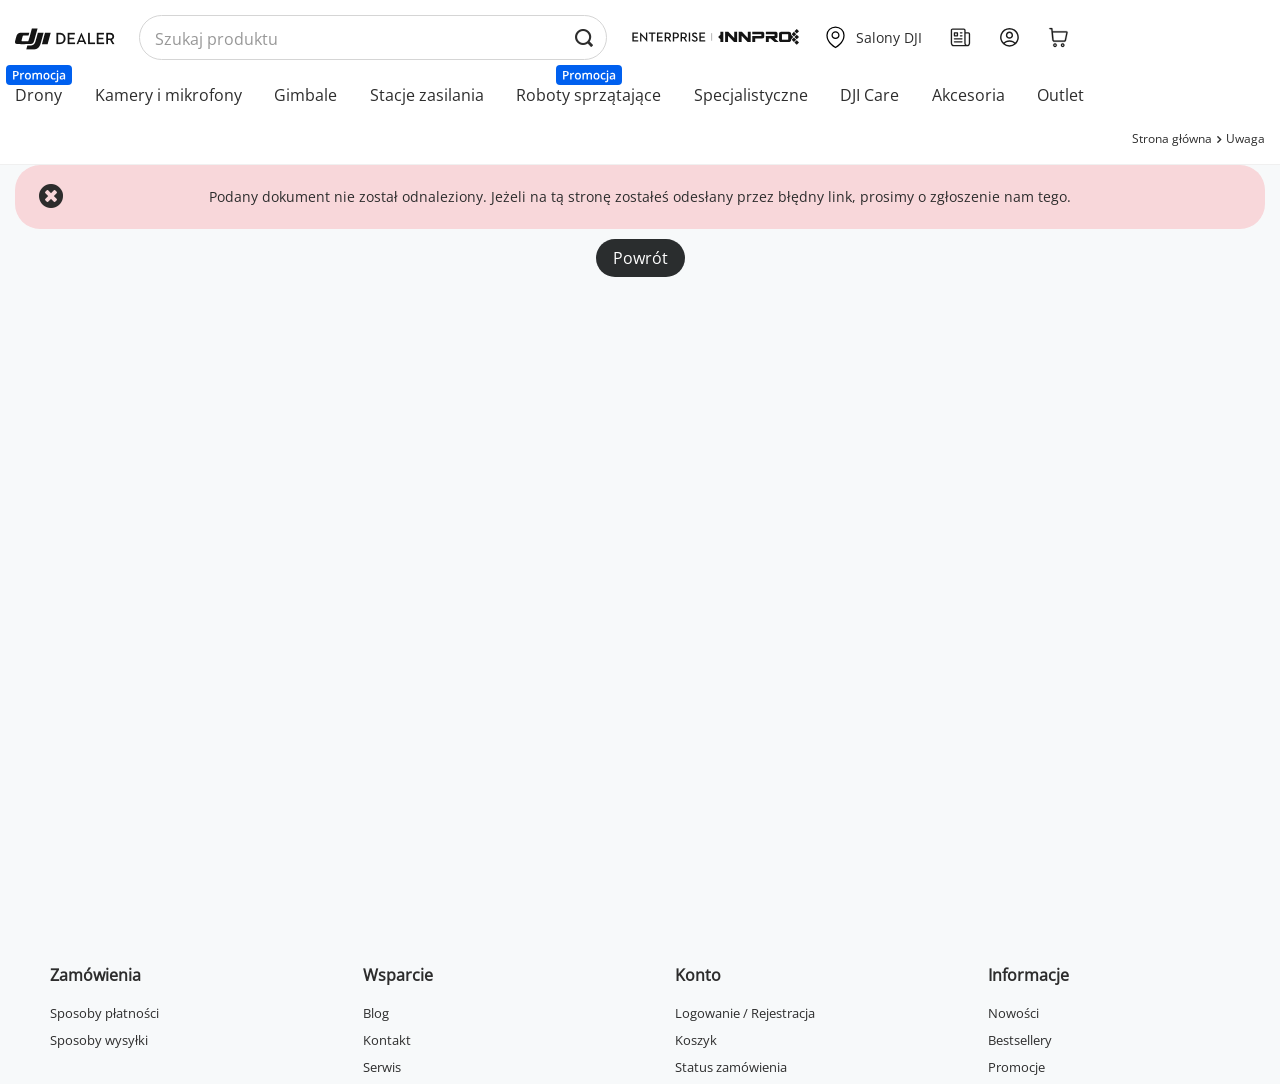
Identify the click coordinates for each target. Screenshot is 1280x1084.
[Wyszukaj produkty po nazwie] (373, 38)
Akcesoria (968, 95)
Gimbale (305, 95)
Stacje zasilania (427, 95)
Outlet (1060, 95)
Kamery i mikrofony (168, 95)
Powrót (640, 258)
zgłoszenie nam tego (998, 196)
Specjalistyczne (751, 95)
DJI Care (869, 95)
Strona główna (1172, 138)
